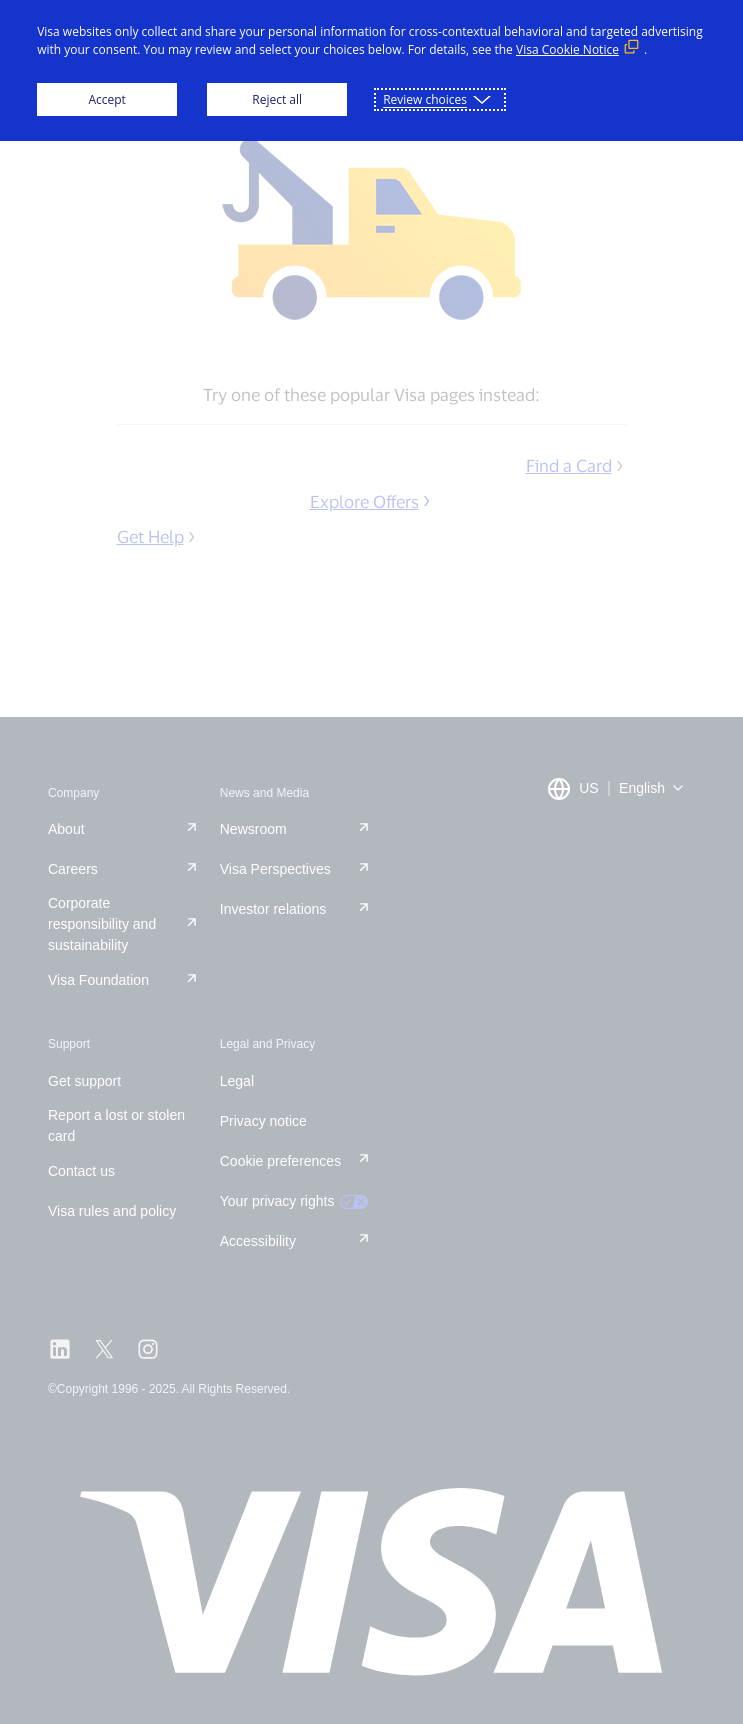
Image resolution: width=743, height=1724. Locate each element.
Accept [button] (106, 99)
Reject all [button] (277, 99)
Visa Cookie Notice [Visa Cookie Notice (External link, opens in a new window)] (567, 49)
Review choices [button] (425, 99)
